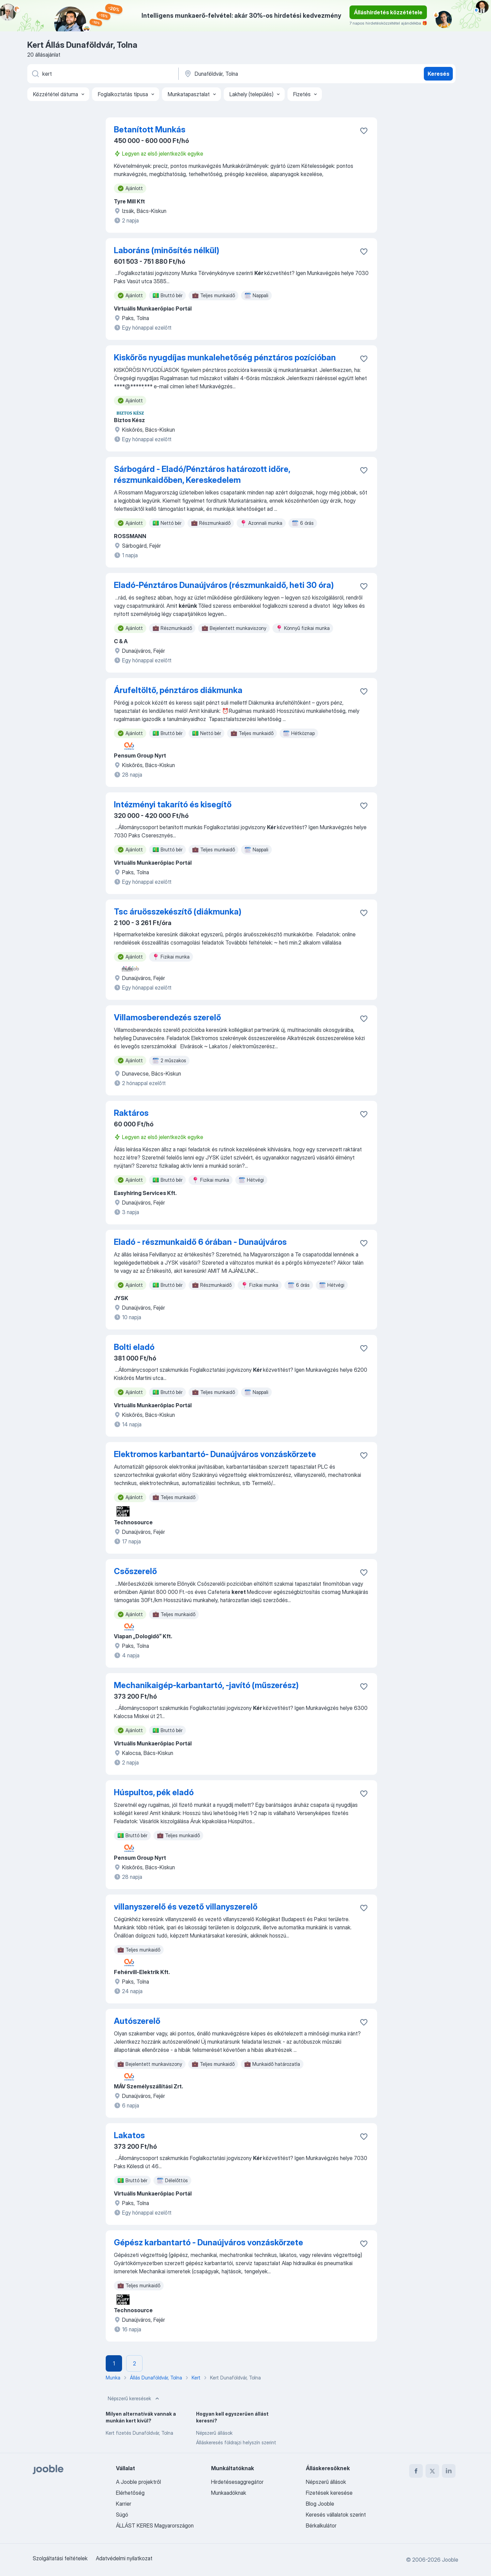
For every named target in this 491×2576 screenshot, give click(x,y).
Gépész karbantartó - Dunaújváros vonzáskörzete (208, 2242)
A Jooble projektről (138, 2481)
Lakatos (129, 2135)
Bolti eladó (134, 1347)
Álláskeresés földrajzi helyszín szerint (236, 2442)
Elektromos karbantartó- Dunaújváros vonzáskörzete (215, 1454)
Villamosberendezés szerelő (167, 1017)
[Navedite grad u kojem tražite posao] (255, 73)
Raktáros (131, 1113)
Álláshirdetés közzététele (388, 12)
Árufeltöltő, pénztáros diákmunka (178, 690)
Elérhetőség (130, 2492)
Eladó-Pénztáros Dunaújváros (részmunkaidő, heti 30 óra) (224, 585)
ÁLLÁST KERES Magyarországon (155, 2525)
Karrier (123, 2503)
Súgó (122, 2514)
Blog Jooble (320, 2503)
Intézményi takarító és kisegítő (173, 804)
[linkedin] (449, 2471)
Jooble (450, 2559)
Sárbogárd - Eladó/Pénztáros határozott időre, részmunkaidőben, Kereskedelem (202, 474)
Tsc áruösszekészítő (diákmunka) (177, 912)
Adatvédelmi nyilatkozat (124, 2558)
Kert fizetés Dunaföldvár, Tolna (139, 2433)
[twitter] (432, 2471)
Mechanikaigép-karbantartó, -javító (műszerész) (206, 1685)
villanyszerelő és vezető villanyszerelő (185, 1907)
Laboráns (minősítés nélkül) (166, 250)
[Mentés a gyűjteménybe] (364, 131)
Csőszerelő (135, 1571)
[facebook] (416, 2471)
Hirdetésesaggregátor (237, 2481)
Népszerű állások (214, 2433)
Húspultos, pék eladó (154, 1792)
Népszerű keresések (134, 2398)
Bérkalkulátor (321, 2525)
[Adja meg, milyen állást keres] (102, 73)
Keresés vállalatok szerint (336, 2514)
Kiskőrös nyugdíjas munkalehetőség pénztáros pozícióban (225, 357)
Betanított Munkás (149, 129)
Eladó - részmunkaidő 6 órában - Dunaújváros (200, 1242)
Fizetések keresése (329, 2492)
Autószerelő (137, 2021)
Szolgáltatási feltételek (60, 2558)
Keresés (438, 73)
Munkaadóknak (228, 2492)
